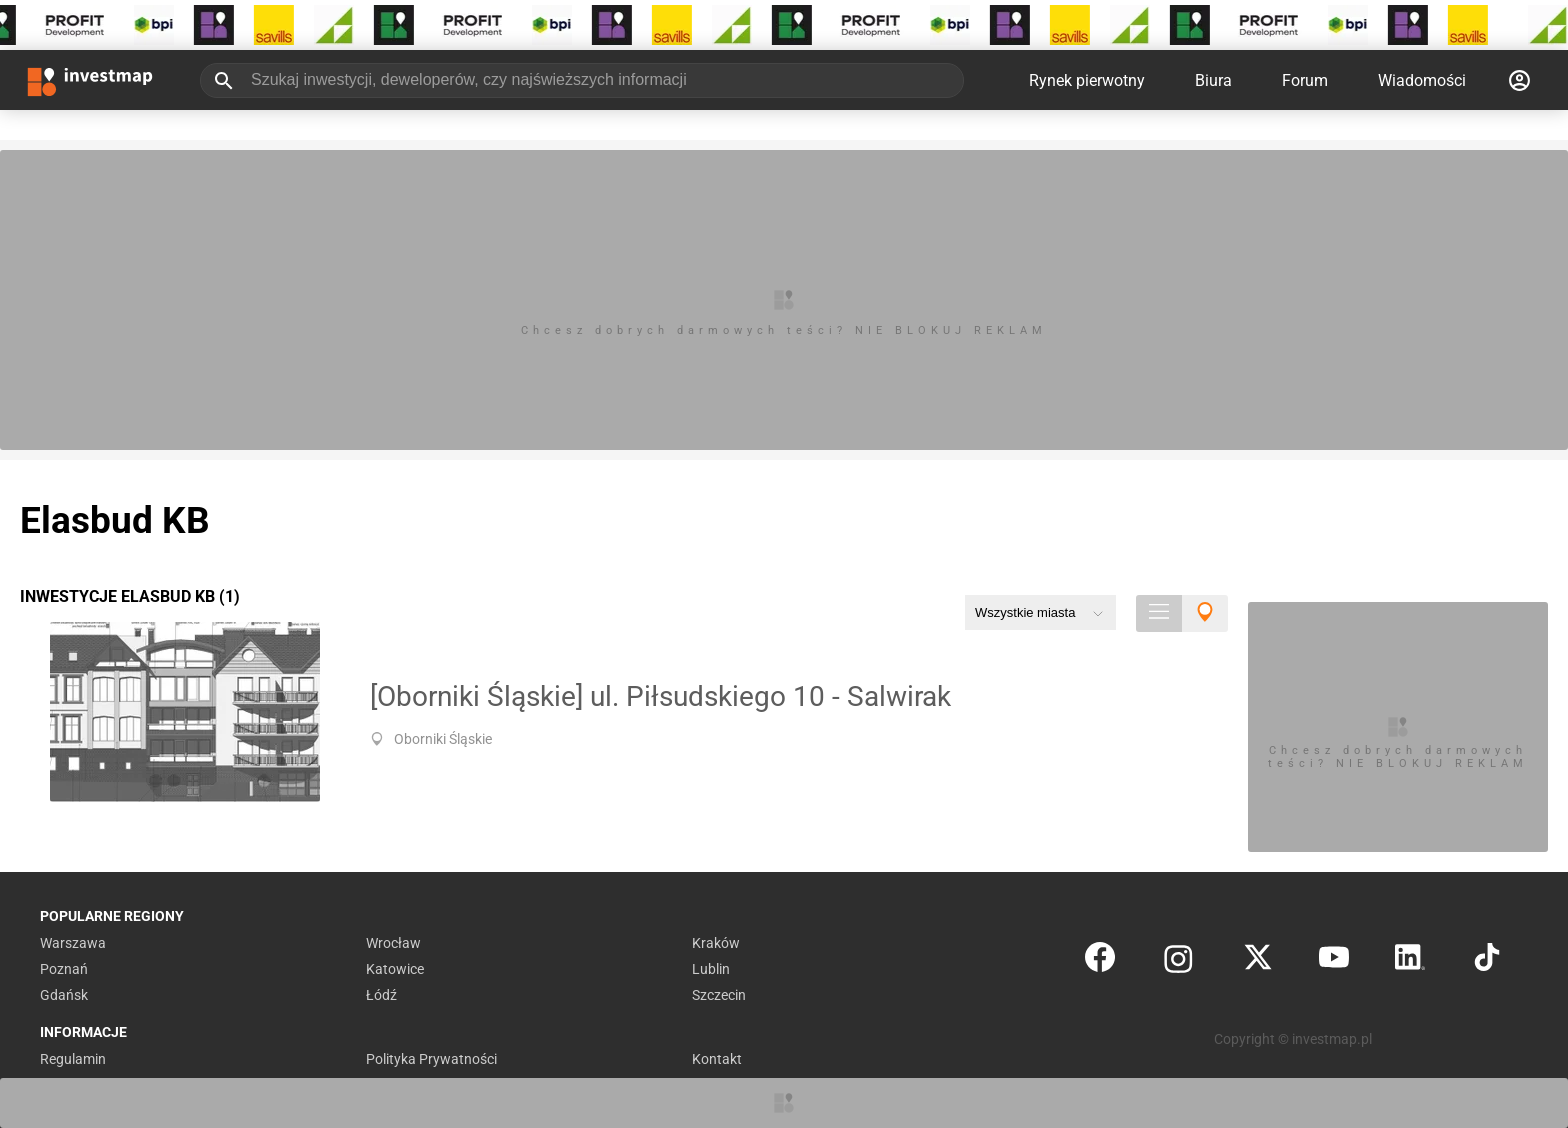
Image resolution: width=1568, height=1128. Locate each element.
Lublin (711, 969)
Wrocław (393, 943)
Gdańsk (64, 995)
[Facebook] (1100, 961)
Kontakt (717, 1059)
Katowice (395, 969)
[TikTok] (1487, 961)
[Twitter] (1258, 961)
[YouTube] (1334, 961)
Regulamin (73, 1059)
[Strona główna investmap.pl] (90, 80)
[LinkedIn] (1410, 961)
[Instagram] (1178, 961)
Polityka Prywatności (431, 1059)
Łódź (381, 995)
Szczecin (719, 995)
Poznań (64, 969)
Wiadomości (1422, 80)
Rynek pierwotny (1087, 80)
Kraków (716, 943)
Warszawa (73, 943)
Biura (1213, 80)
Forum (1305, 80)
